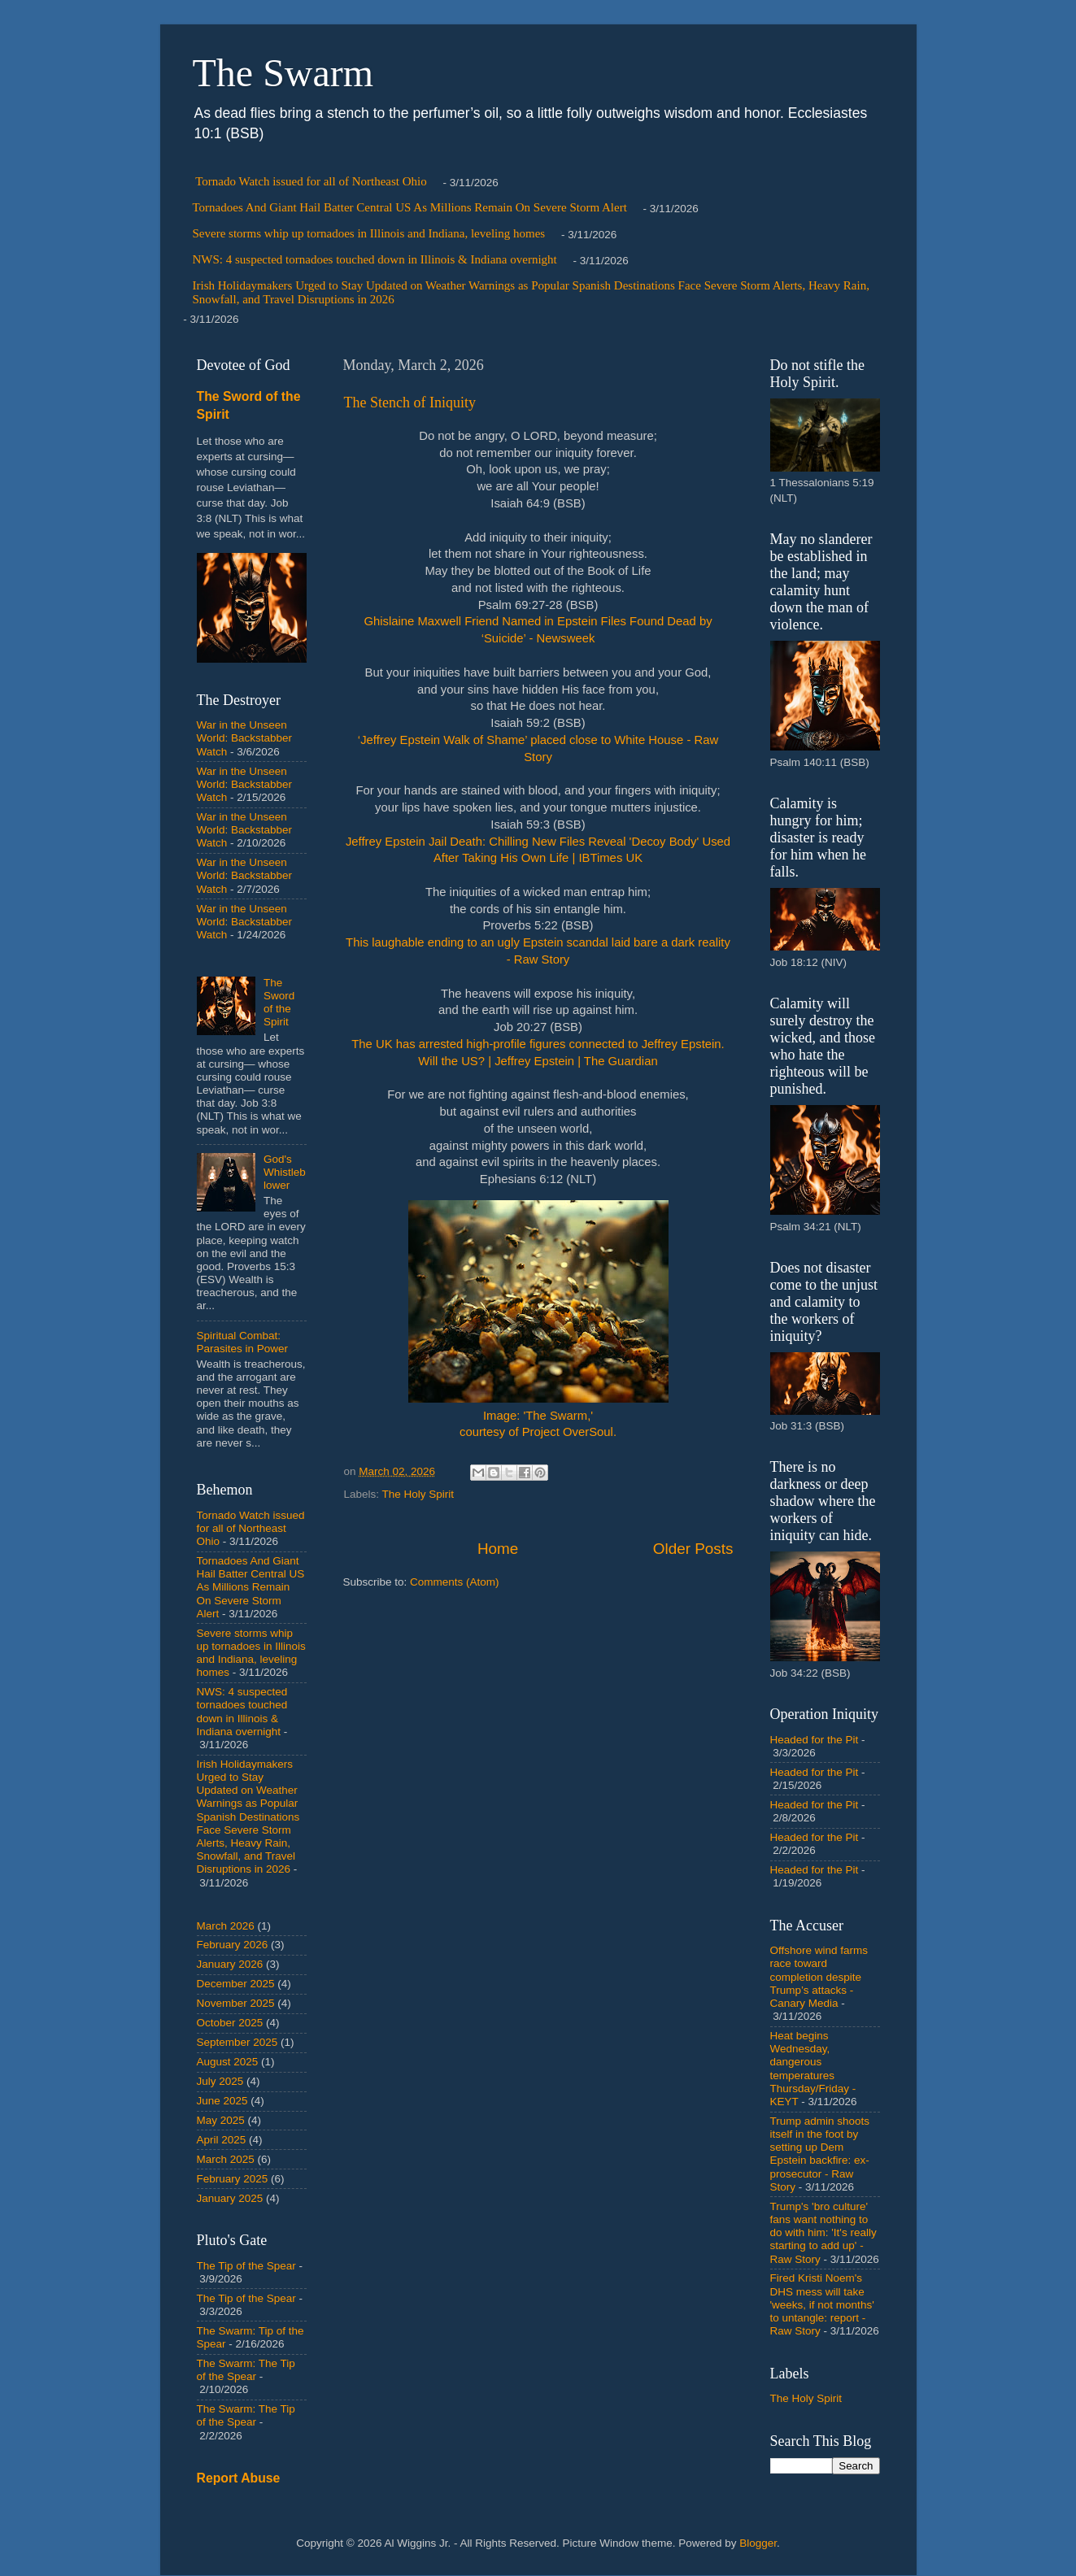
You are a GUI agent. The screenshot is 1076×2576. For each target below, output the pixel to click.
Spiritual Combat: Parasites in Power (243, 1342)
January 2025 (230, 2198)
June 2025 (222, 2101)
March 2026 (226, 1926)
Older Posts (693, 1548)
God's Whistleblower (285, 1172)
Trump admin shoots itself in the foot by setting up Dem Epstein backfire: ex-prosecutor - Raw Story (820, 2154)
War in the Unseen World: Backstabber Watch (245, 738)
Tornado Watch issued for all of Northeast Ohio (310, 181)
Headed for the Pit (814, 1740)
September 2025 (237, 2042)
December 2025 (236, 1984)
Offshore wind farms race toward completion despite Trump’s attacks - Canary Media (819, 1976)
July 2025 (220, 2081)
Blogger (758, 2543)
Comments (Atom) (454, 1582)
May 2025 (221, 2120)
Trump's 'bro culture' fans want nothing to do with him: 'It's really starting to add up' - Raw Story (823, 2232)
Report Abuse (239, 2478)
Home (497, 1548)
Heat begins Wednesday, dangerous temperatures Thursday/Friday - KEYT (813, 2069)
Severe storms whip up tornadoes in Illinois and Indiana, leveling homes (369, 233)
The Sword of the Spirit (279, 1003)
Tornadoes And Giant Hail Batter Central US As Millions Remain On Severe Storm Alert (410, 207)
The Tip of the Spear (246, 2266)
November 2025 (236, 2003)
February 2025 (232, 2179)
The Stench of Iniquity (410, 402)
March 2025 (226, 2159)
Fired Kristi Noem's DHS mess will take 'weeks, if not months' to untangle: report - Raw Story (822, 2304)
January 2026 (230, 1964)
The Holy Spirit (418, 1494)
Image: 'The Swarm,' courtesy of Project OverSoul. (538, 1319)
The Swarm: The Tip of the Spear (246, 2369)
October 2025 (230, 2023)
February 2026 (232, 1945)
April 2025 (221, 2140)
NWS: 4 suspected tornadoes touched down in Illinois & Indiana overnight (375, 259)
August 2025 (228, 2062)
